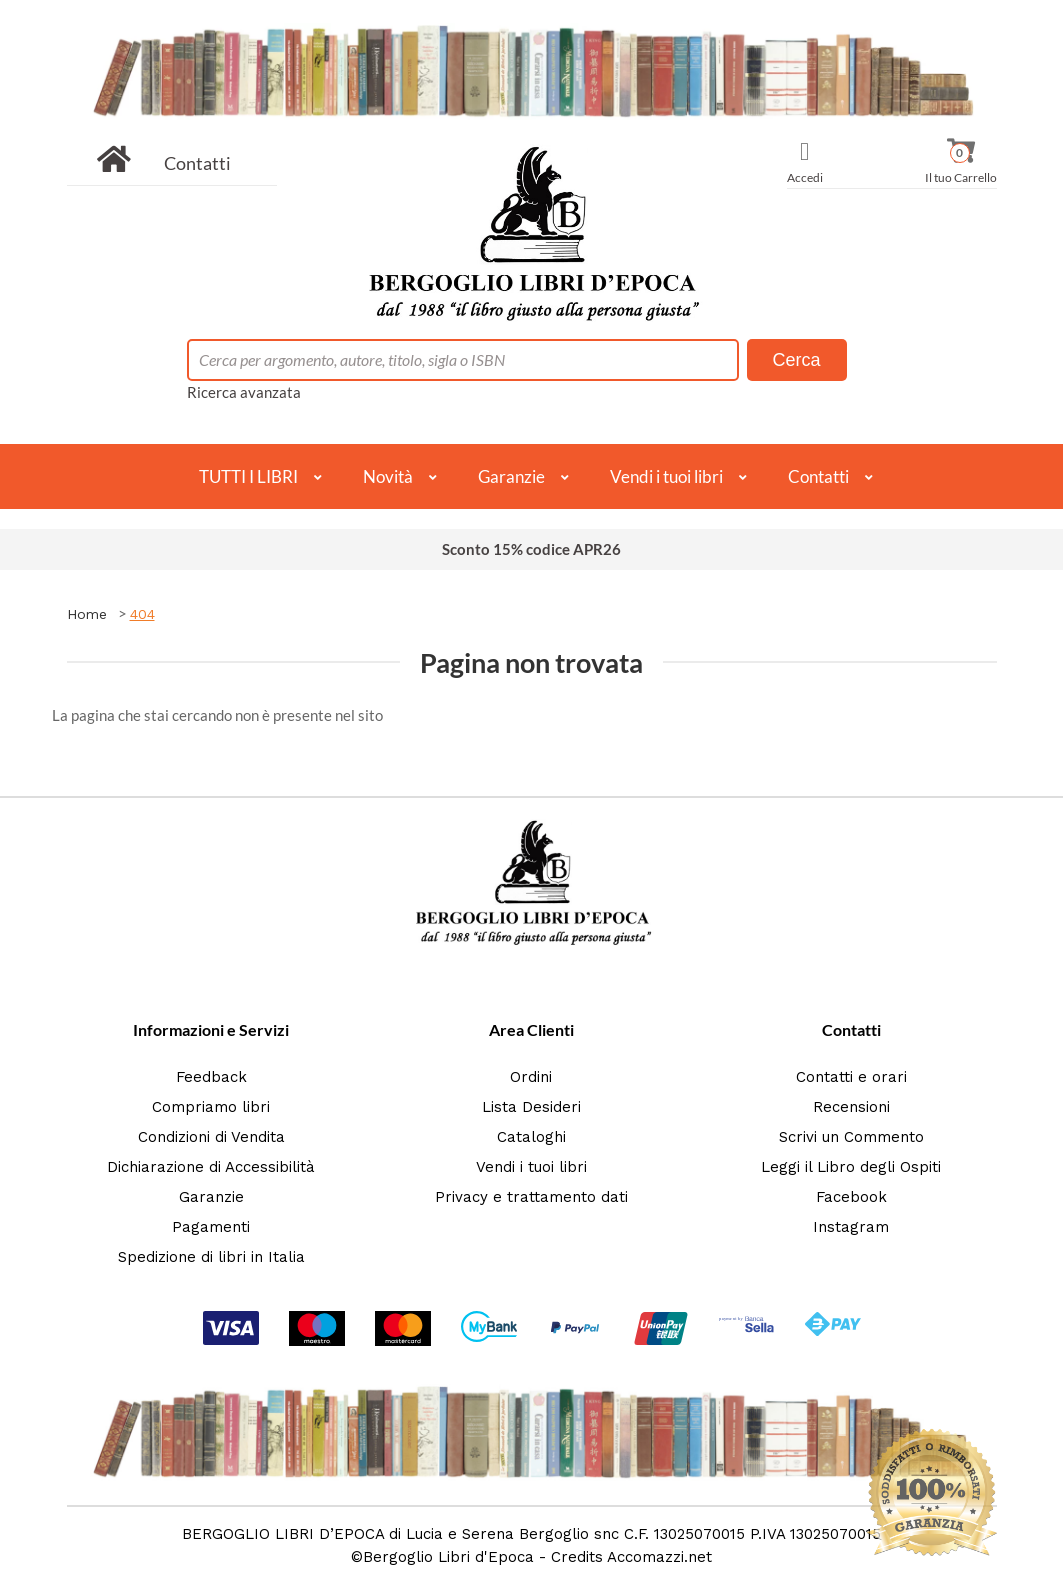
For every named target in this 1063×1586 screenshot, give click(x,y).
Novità (388, 476)
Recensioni (851, 1107)
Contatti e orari (851, 1077)
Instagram (851, 1227)
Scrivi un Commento (851, 1137)
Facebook (851, 1197)
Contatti (197, 163)
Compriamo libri (211, 1107)
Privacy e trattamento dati (531, 1197)
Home (87, 614)
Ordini (531, 1077)
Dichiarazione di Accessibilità (211, 1167)
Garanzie (511, 476)
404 (142, 614)
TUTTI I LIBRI (248, 476)
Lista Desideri (531, 1107)
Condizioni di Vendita (211, 1137)
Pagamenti (211, 1227)
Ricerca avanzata (244, 392)
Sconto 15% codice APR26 (531, 549)
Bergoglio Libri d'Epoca (448, 1557)
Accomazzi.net (659, 1557)
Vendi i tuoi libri (666, 476)
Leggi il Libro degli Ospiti (851, 1167)
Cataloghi (531, 1137)
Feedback (211, 1077)
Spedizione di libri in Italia (211, 1257)
